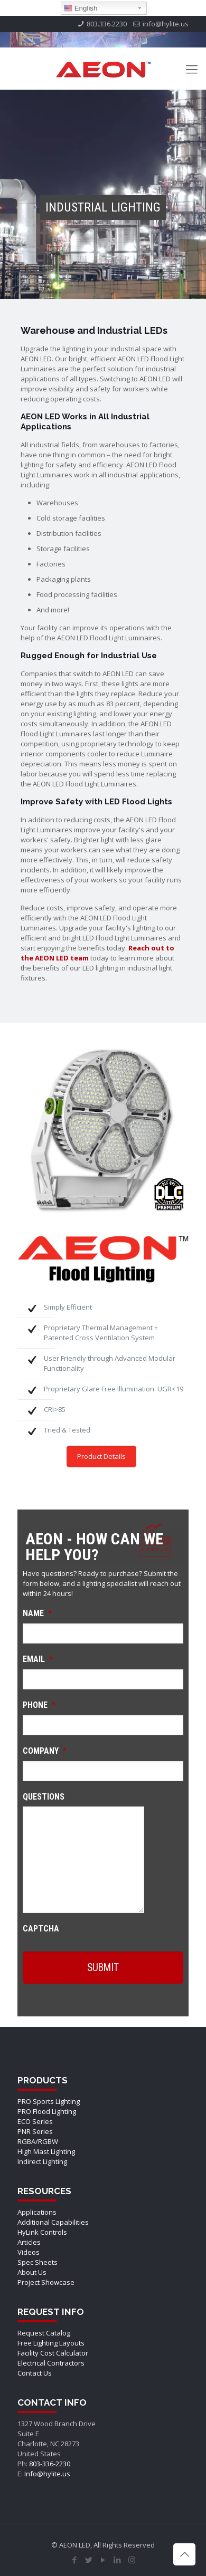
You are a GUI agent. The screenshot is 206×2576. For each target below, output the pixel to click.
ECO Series (35, 2121)
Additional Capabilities (53, 2222)
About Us (31, 2272)
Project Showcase (45, 2282)
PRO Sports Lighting (48, 2101)
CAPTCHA (41, 1929)
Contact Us (34, 2373)
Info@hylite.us (47, 2473)
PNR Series (35, 2131)
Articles (29, 2242)
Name (37, 1613)
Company (45, 1751)
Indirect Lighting (42, 2161)
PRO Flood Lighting (46, 2111)
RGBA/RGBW (37, 2141)
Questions (43, 1797)
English (80, 8)
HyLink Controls (42, 2232)
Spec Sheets (37, 2262)
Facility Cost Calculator (52, 2353)
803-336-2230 (49, 2463)
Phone (39, 1705)
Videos (28, 2252)
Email (38, 1659)
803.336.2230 (107, 23)
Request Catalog (43, 2333)
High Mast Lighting (46, 2151)
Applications (37, 2212)
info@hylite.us (166, 23)
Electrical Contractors (51, 2363)
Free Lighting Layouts (51, 2343)
